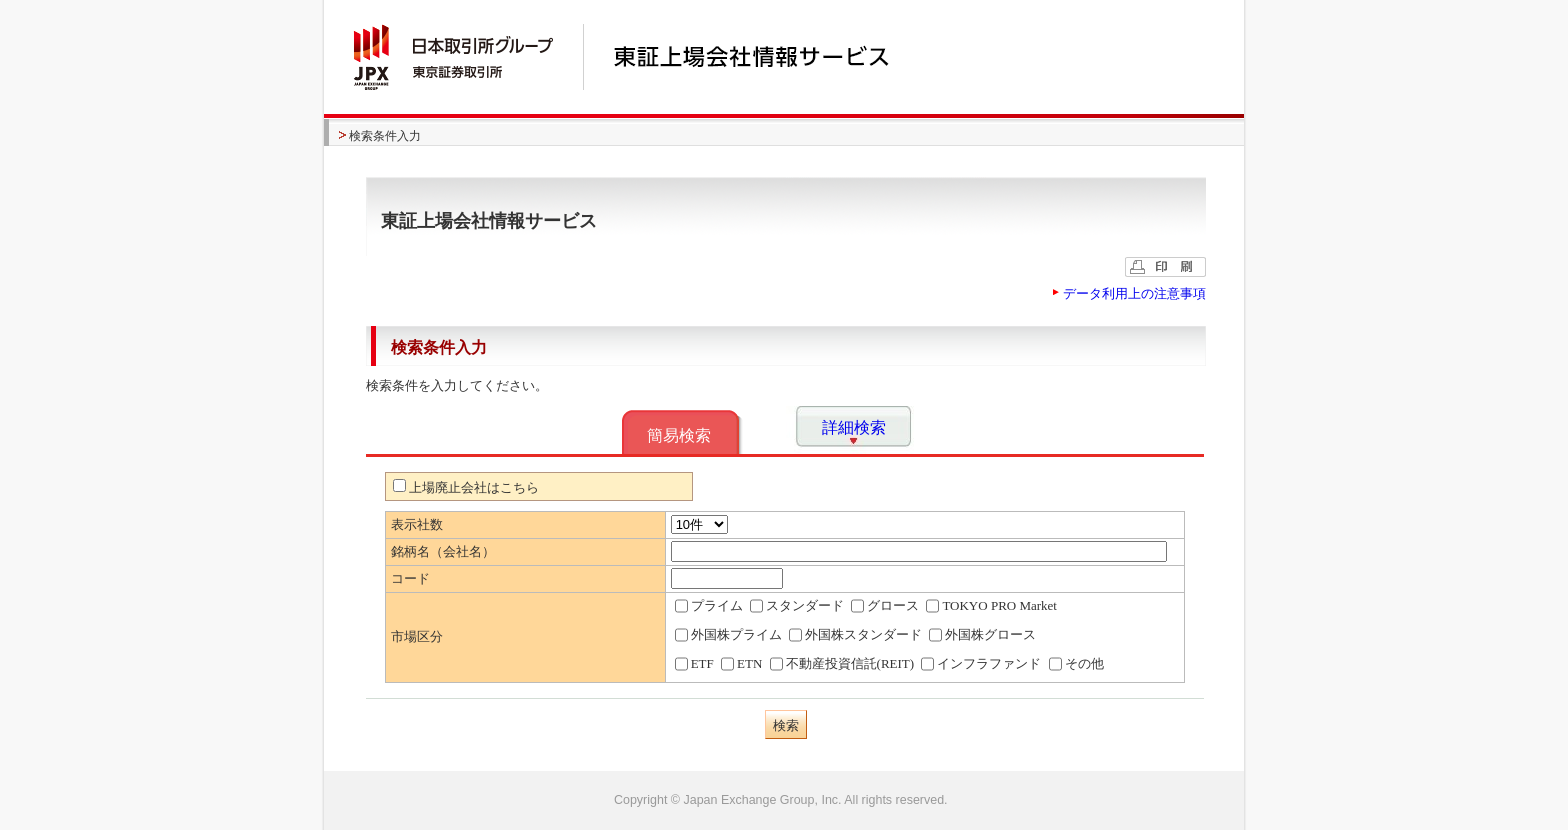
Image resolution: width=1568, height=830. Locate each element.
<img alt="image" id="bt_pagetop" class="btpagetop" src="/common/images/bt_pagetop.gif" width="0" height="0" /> (784, 800)
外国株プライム (728, 635)
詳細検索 (854, 427)
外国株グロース (982, 635)
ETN (741, 664)
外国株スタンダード (855, 635)
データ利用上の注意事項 (1134, 293)
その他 (1076, 664)
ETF (694, 664)
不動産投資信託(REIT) (842, 664)
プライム (709, 606)
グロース (885, 606)
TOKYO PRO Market (991, 606)
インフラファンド (981, 664)
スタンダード (797, 606)
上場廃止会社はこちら (466, 487)
